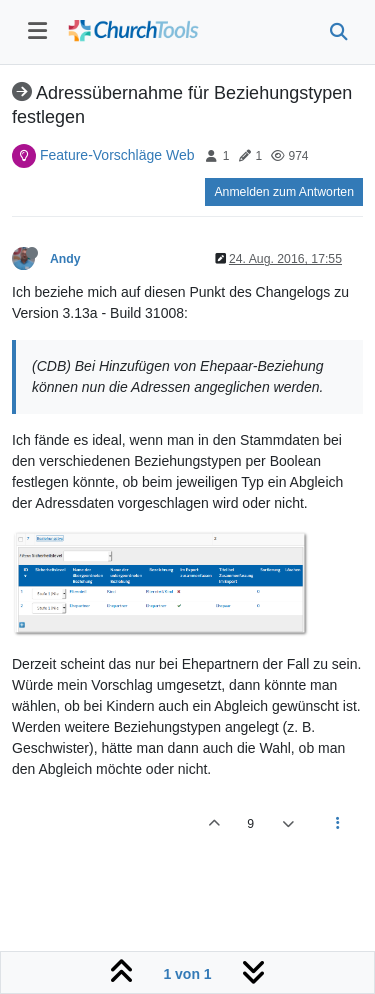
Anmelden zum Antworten (284, 192)
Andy (65, 259)
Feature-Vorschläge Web (117, 155)
